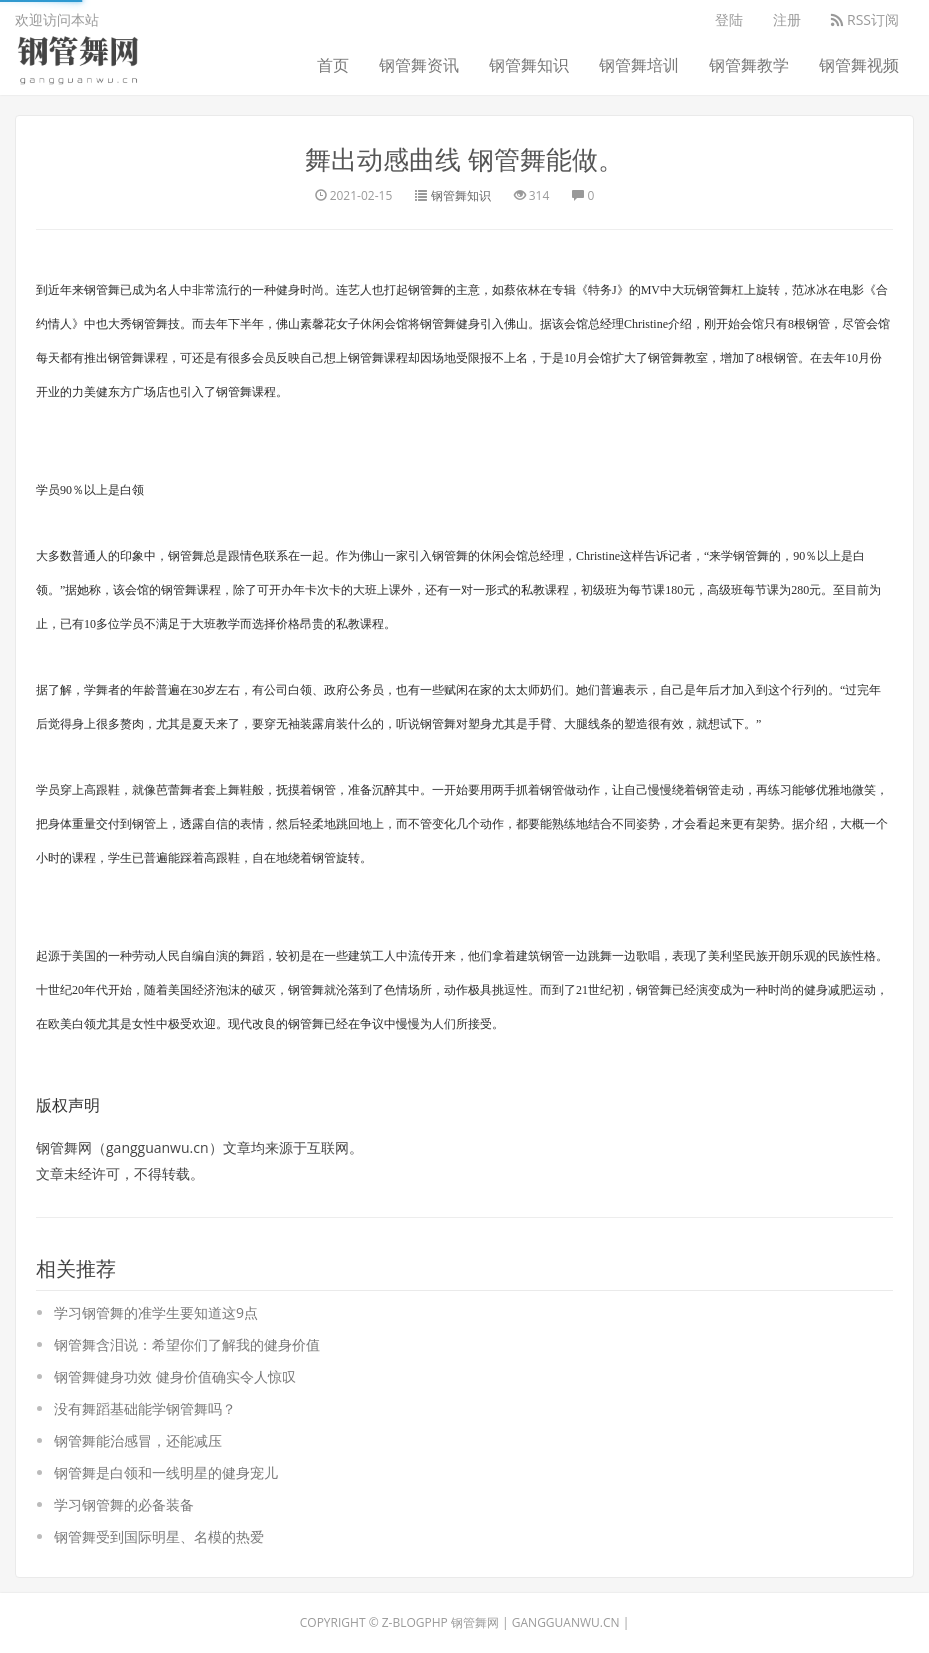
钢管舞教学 (749, 65)
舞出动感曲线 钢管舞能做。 (464, 159)
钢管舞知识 (529, 65)
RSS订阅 (865, 19)
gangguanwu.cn (566, 1622)
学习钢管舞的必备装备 (124, 1504)
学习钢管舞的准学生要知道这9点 (156, 1312)
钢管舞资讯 (419, 65)
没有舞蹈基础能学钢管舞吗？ (145, 1408)
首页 (333, 65)
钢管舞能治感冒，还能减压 (138, 1440)
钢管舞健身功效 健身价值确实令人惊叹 (175, 1376)
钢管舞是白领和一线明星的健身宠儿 (166, 1472)
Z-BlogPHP (415, 1622)
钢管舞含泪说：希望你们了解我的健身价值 (187, 1344)
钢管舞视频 (859, 65)
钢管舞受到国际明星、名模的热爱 (159, 1536)
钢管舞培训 (639, 65)
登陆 (729, 19)
